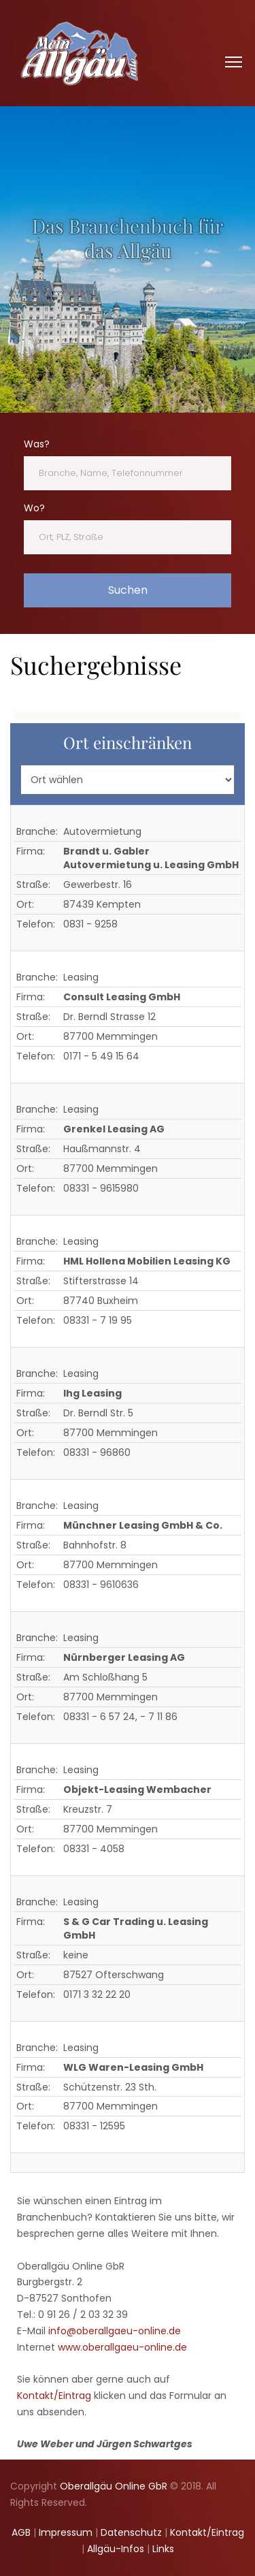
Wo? (34, 508)
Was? (37, 444)
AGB (21, 2532)
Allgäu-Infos (115, 2549)
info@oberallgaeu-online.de (114, 2331)
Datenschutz (131, 2532)
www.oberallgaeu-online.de (122, 2347)
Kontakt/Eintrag (54, 2395)
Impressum (65, 2532)
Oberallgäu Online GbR (113, 2486)
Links (163, 2549)
